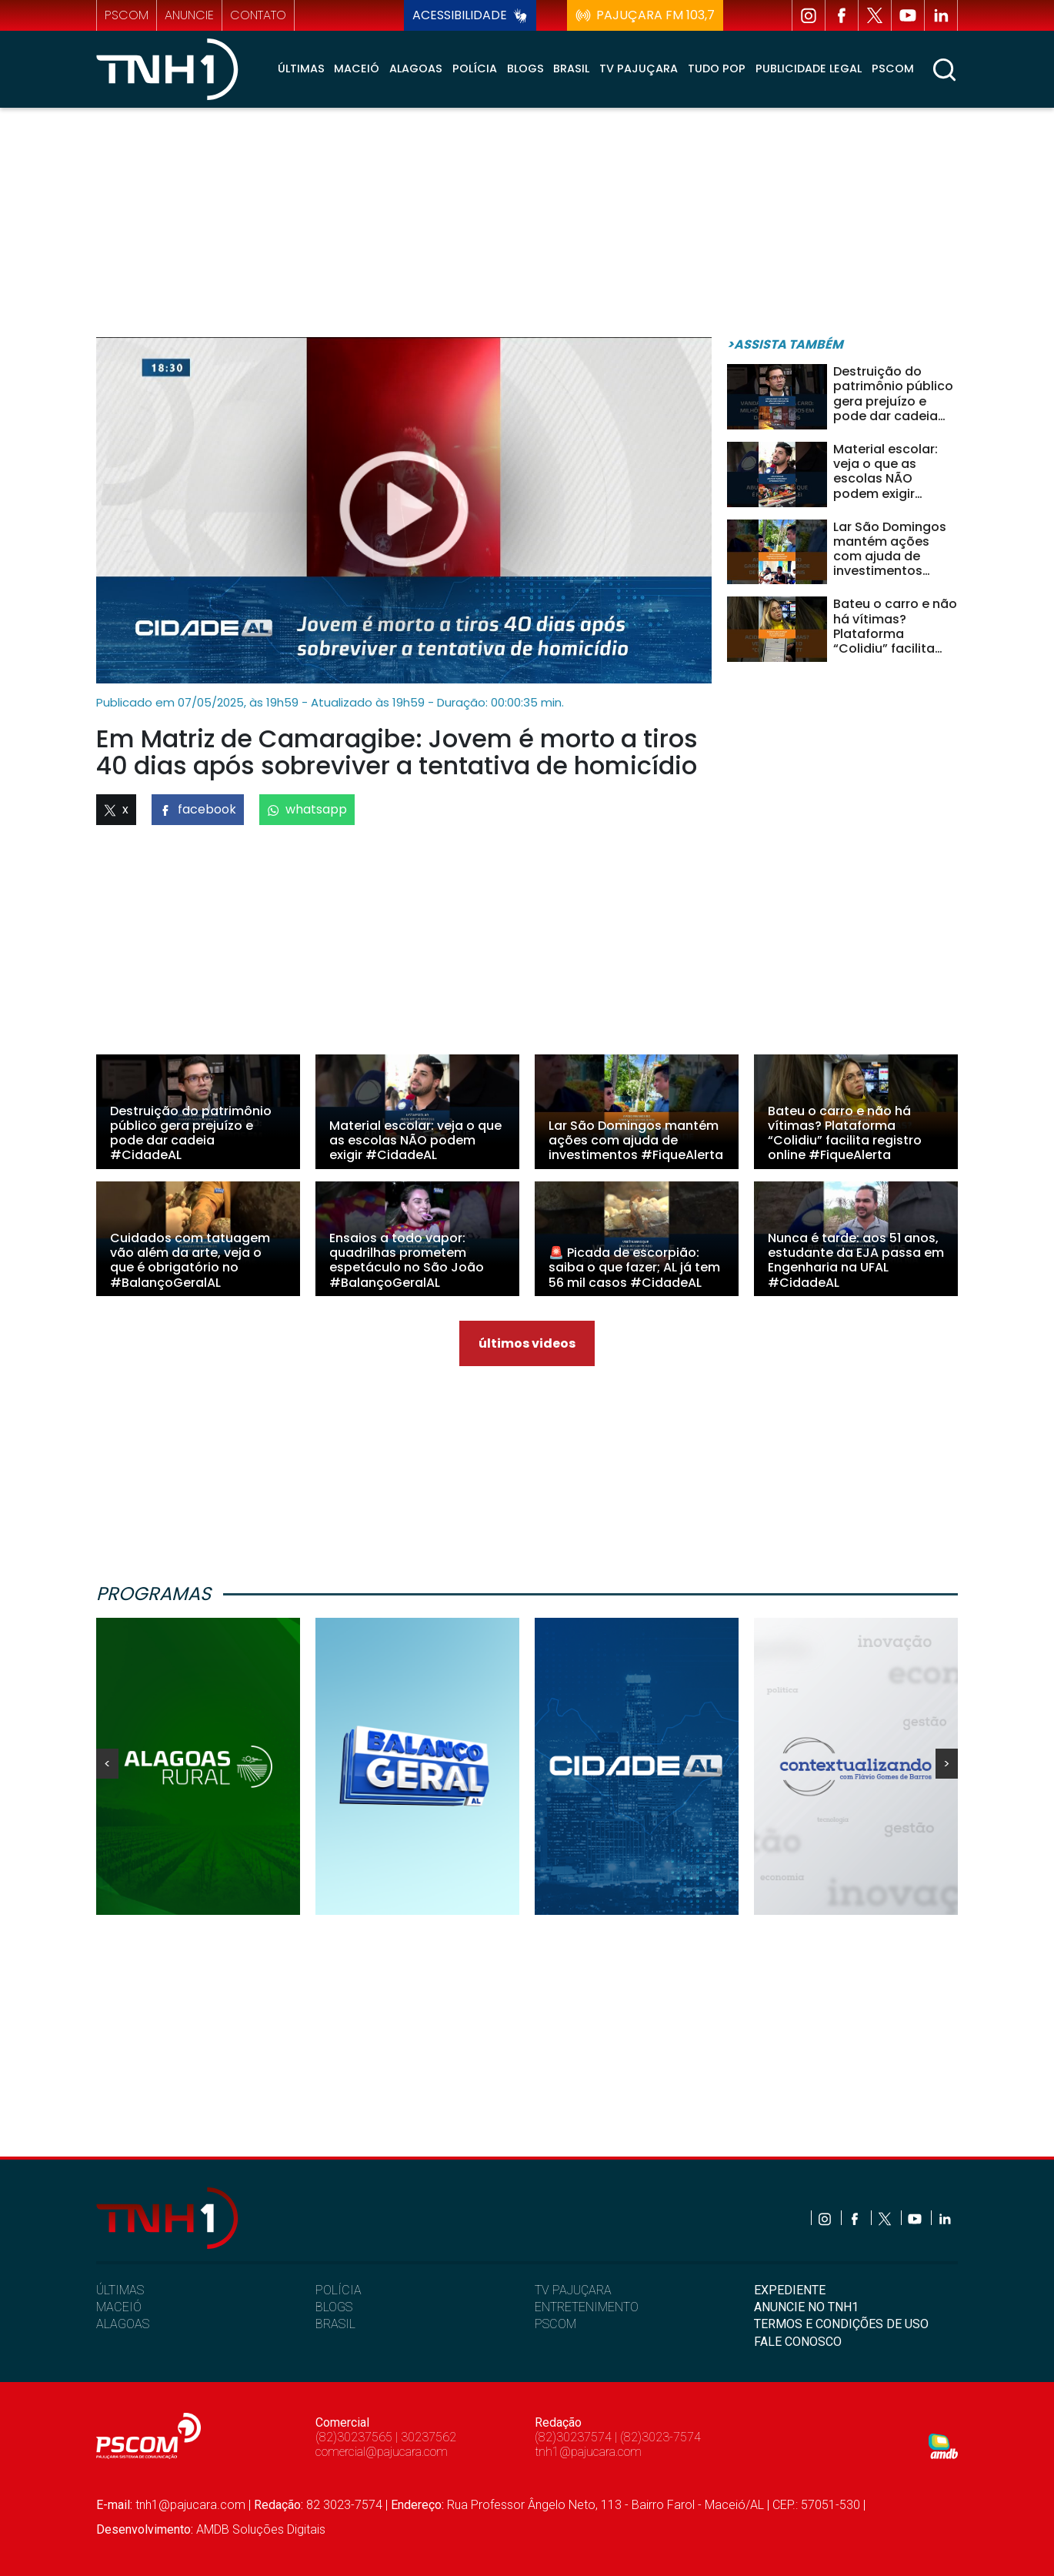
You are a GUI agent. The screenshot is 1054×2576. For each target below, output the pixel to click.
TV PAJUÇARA (573, 2290)
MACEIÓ (119, 2307)
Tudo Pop (716, 68)
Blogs (525, 68)
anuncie (189, 15)
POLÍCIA (338, 2290)
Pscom (893, 68)
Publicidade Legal (808, 68)
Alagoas (415, 68)
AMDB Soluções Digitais (260, 2529)
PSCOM (555, 2324)
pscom (126, 15)
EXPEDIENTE (790, 2290)
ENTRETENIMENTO (587, 2307)
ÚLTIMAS (120, 2290)
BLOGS (333, 2307)
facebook (197, 809)
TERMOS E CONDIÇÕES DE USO (841, 2324)
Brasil (571, 68)
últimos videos (527, 1343)
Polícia (474, 68)
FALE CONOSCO (798, 2341)
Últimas (301, 68)
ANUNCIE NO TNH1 (806, 2307)
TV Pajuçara (638, 68)
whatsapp (307, 809)
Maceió (356, 68)
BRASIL (335, 2324)
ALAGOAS (122, 2324)
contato (258, 15)
